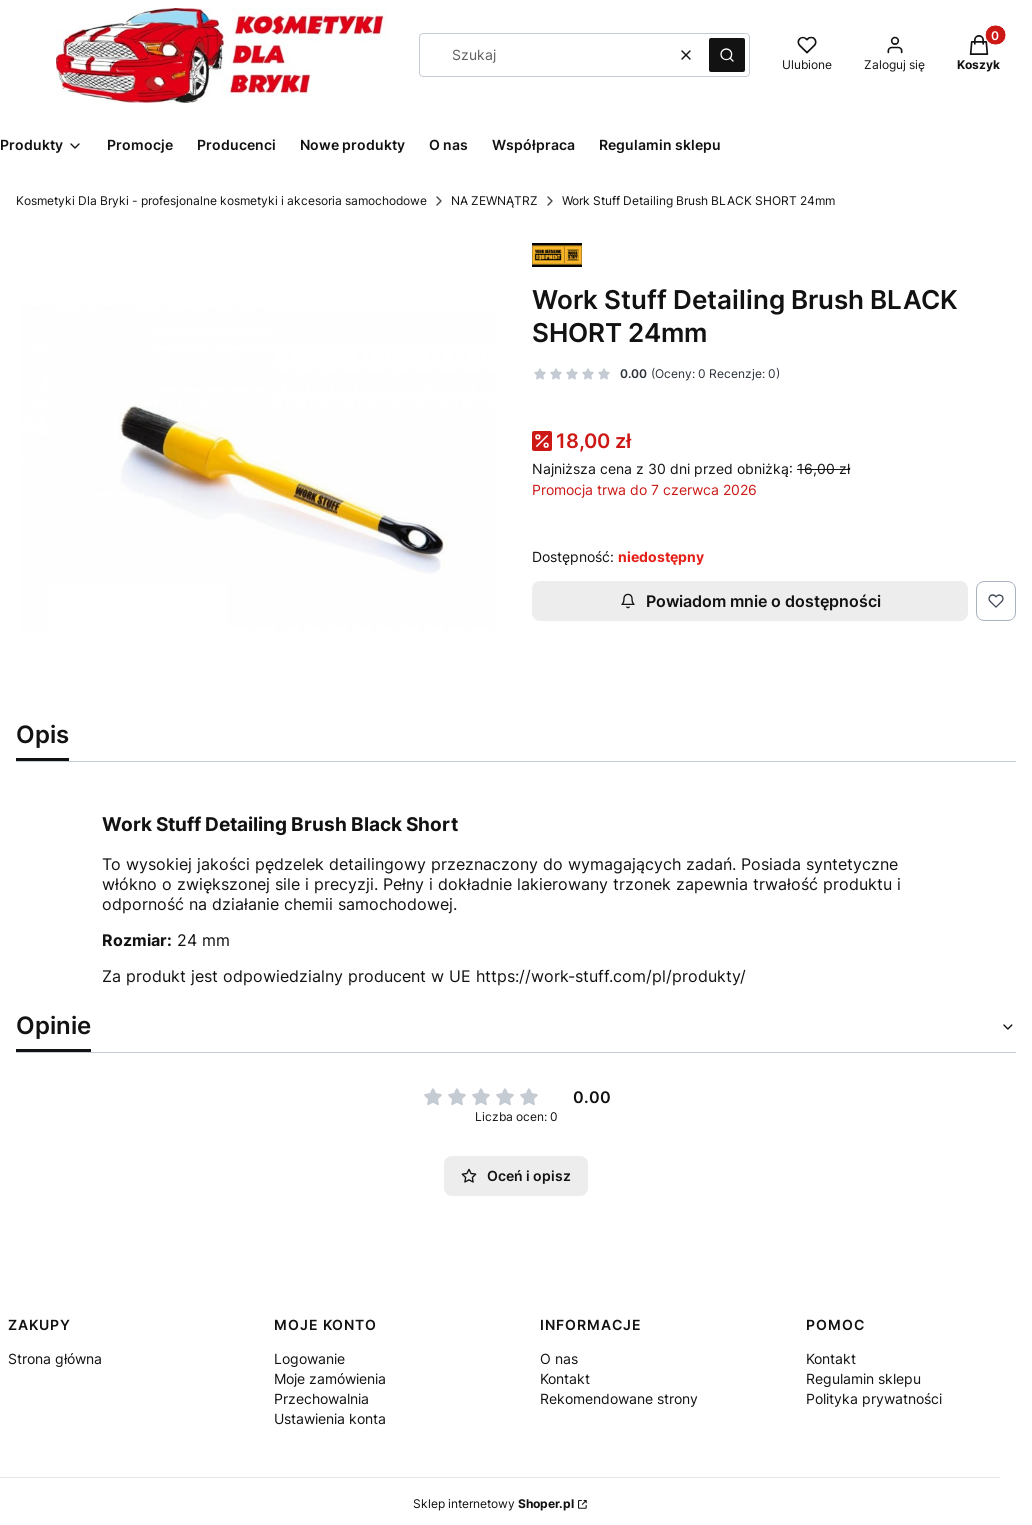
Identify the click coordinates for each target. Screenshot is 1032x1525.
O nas (559, 1358)
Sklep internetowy (493, 1503)
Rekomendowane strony (619, 1398)
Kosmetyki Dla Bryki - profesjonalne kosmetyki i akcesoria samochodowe (221, 200)
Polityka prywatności (874, 1398)
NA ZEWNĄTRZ (494, 200)
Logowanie (309, 1358)
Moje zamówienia (330, 1378)
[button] (727, 55)
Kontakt (565, 1378)
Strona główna (55, 1358)
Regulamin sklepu (863, 1378)
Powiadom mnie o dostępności (750, 601)
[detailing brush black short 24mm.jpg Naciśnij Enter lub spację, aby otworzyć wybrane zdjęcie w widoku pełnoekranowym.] (258, 469)
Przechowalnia (321, 1398)
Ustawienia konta (330, 1418)
